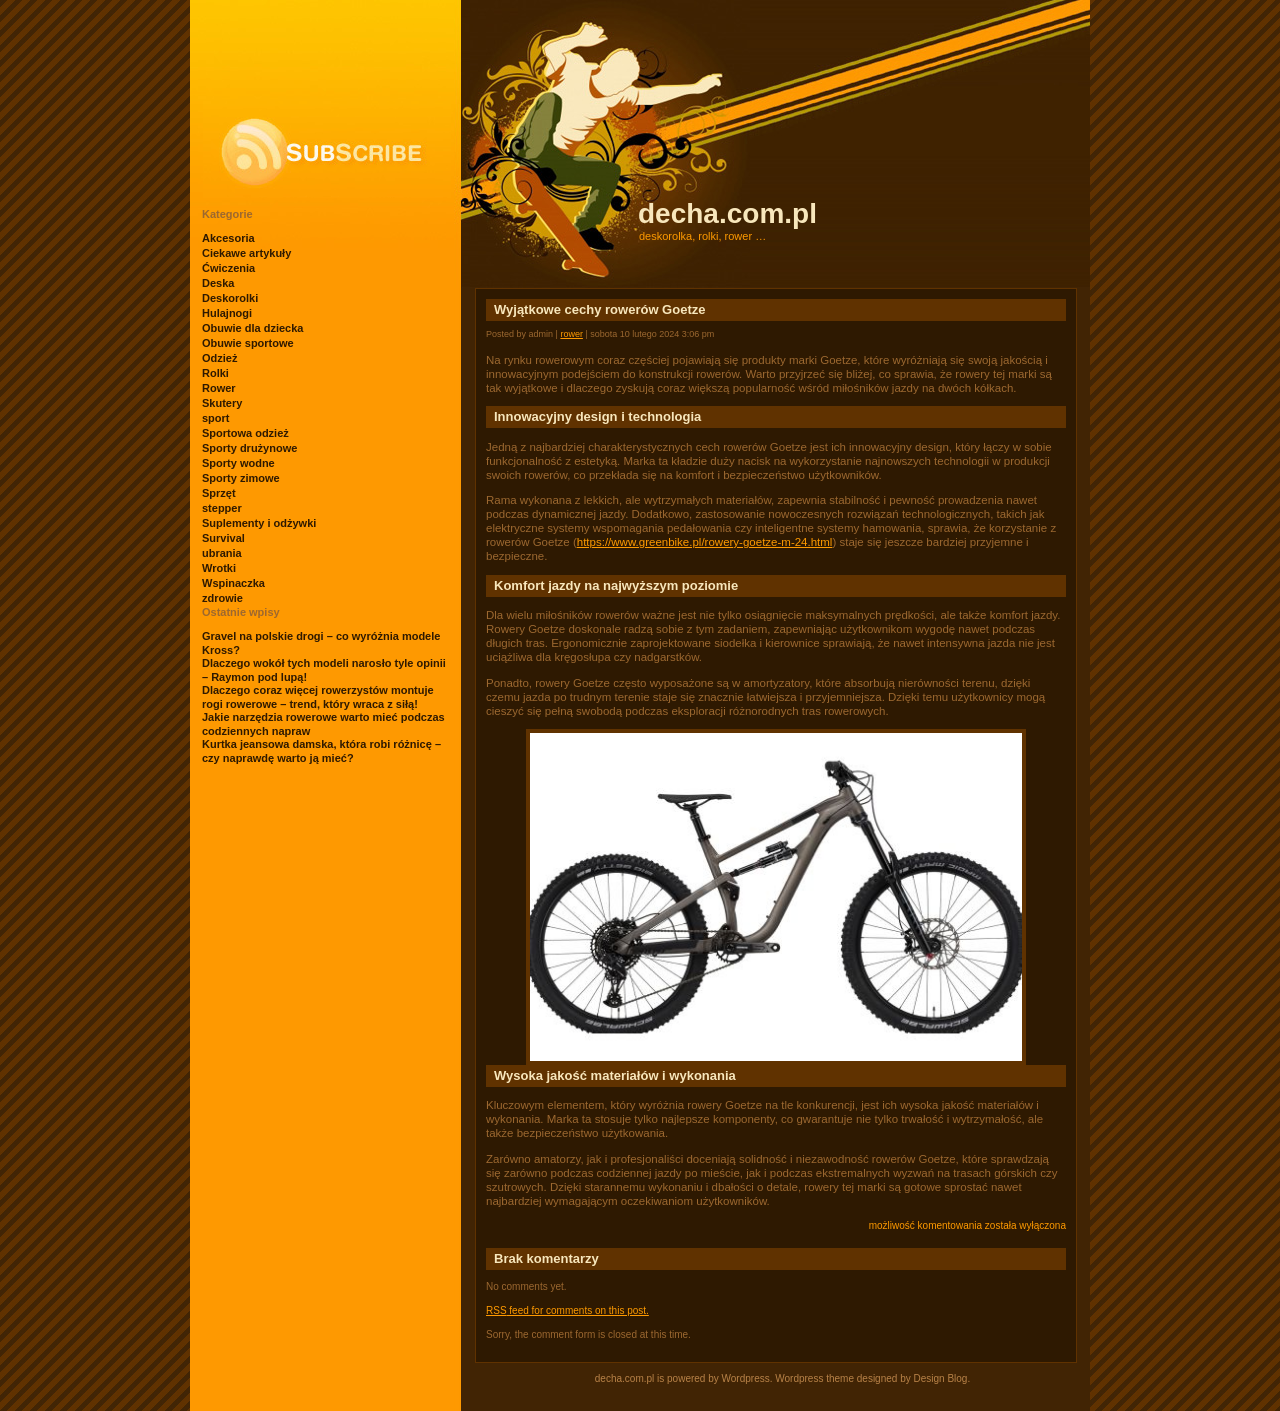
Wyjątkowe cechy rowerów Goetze (599, 309)
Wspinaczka (233, 583)
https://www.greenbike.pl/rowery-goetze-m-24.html (705, 542)
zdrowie (222, 598)
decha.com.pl (727, 213)
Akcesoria (228, 238)
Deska (218, 283)
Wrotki (219, 568)
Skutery (222, 403)
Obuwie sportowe (248, 343)
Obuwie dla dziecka (252, 328)
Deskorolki (230, 298)
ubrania (222, 553)
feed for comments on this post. (567, 1310)
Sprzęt (219, 493)
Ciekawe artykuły (246, 253)
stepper (222, 508)
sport (216, 418)
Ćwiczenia (228, 268)
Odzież (219, 358)
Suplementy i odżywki (259, 523)
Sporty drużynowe (249, 448)
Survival (223, 538)
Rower (219, 388)
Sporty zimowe (241, 478)
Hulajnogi (227, 313)
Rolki (215, 373)
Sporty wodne (238, 463)
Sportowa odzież (245, 433)
